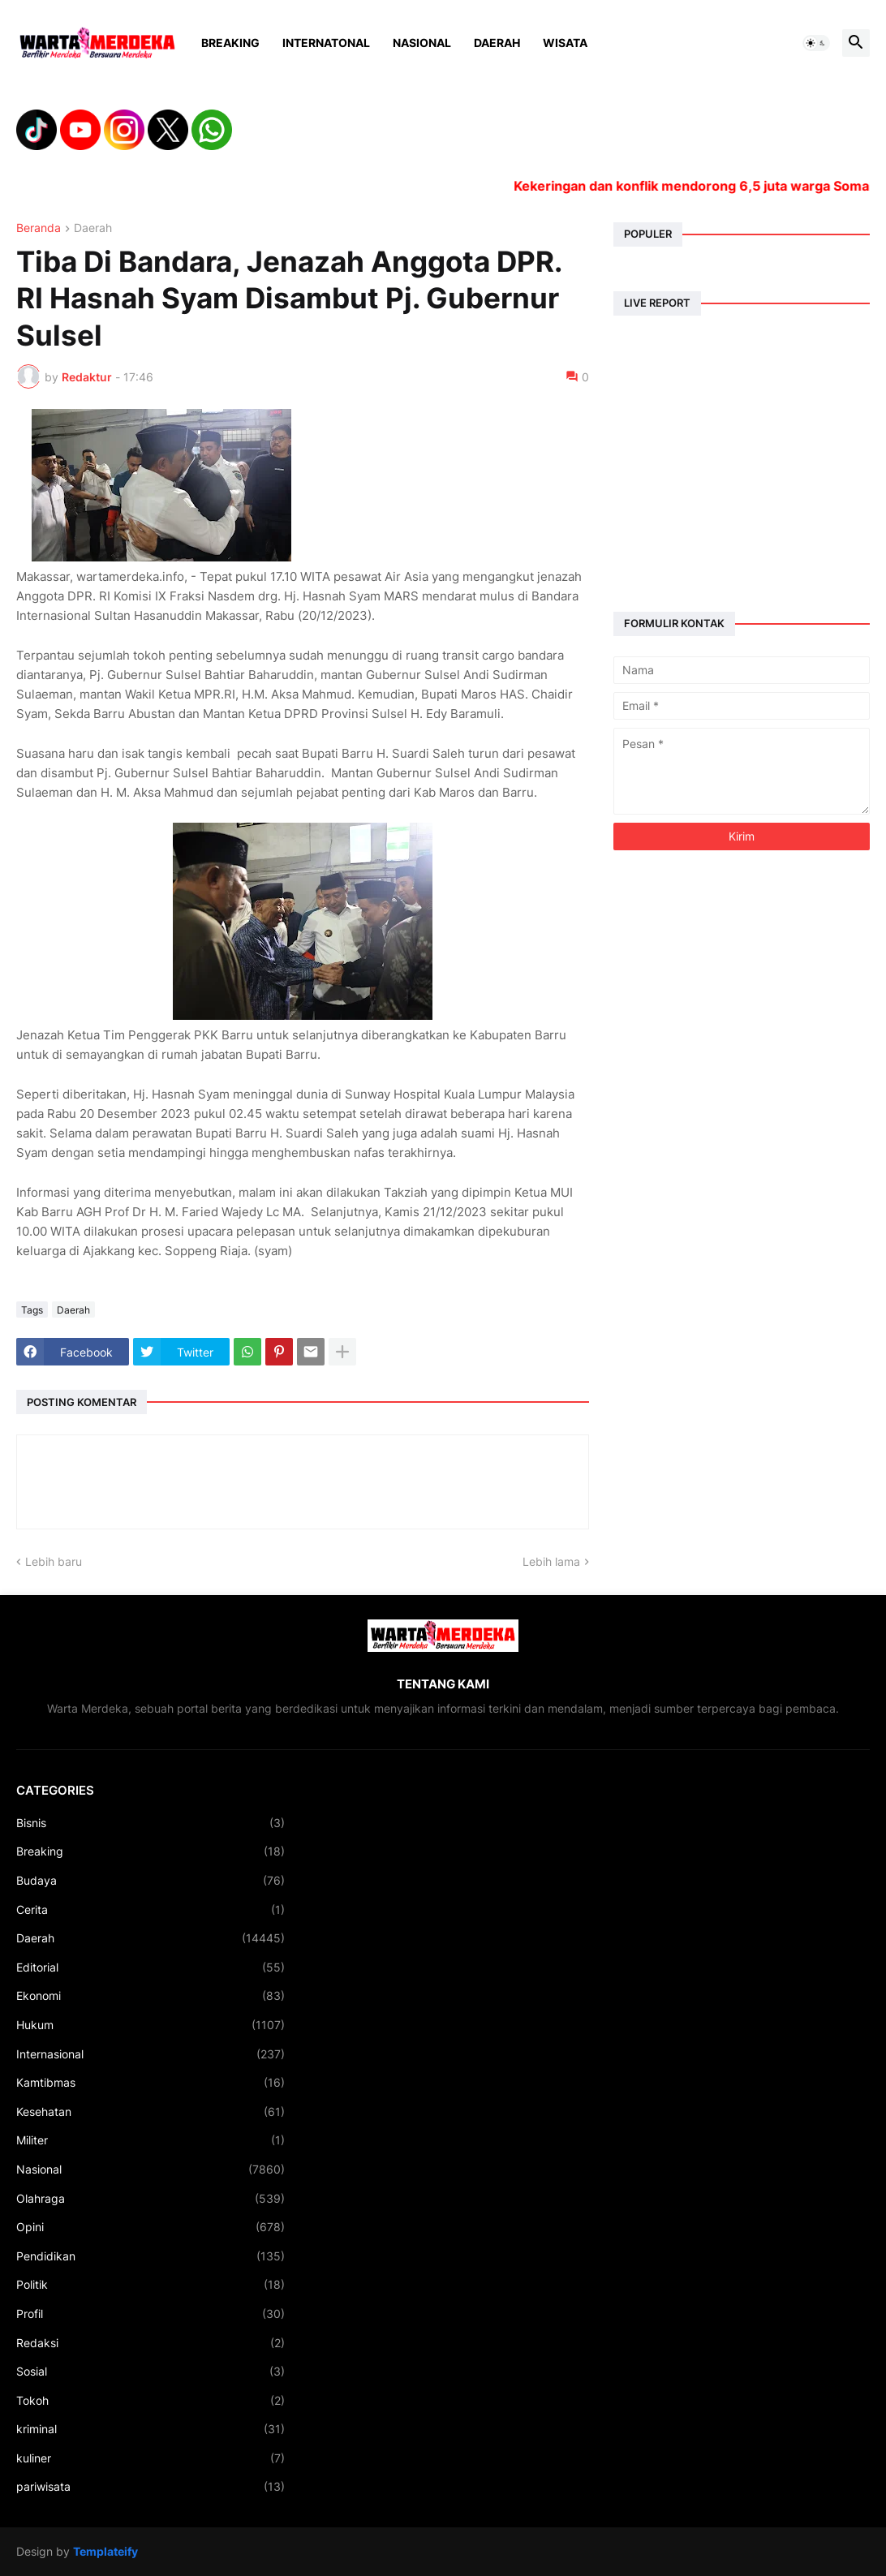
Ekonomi (150, 1996)
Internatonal (326, 42)
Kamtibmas (150, 2083)
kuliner (150, 2458)
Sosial (150, 2371)
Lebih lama (551, 1561)
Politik (150, 2285)
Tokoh (150, 2401)
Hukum (150, 2025)
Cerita (150, 1910)
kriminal (150, 2429)
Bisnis (150, 1823)
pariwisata (150, 2487)
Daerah (497, 42)
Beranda (38, 228)
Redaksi (150, 2343)
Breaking (230, 42)
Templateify (105, 2551)
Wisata (565, 42)
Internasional (150, 2054)
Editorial (150, 1967)
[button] (816, 43)
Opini (150, 2227)
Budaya (150, 1881)
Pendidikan (150, 2256)
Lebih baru (53, 1561)
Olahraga (150, 2199)
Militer (150, 2140)
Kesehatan (150, 2112)
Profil (150, 2314)
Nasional (422, 42)
